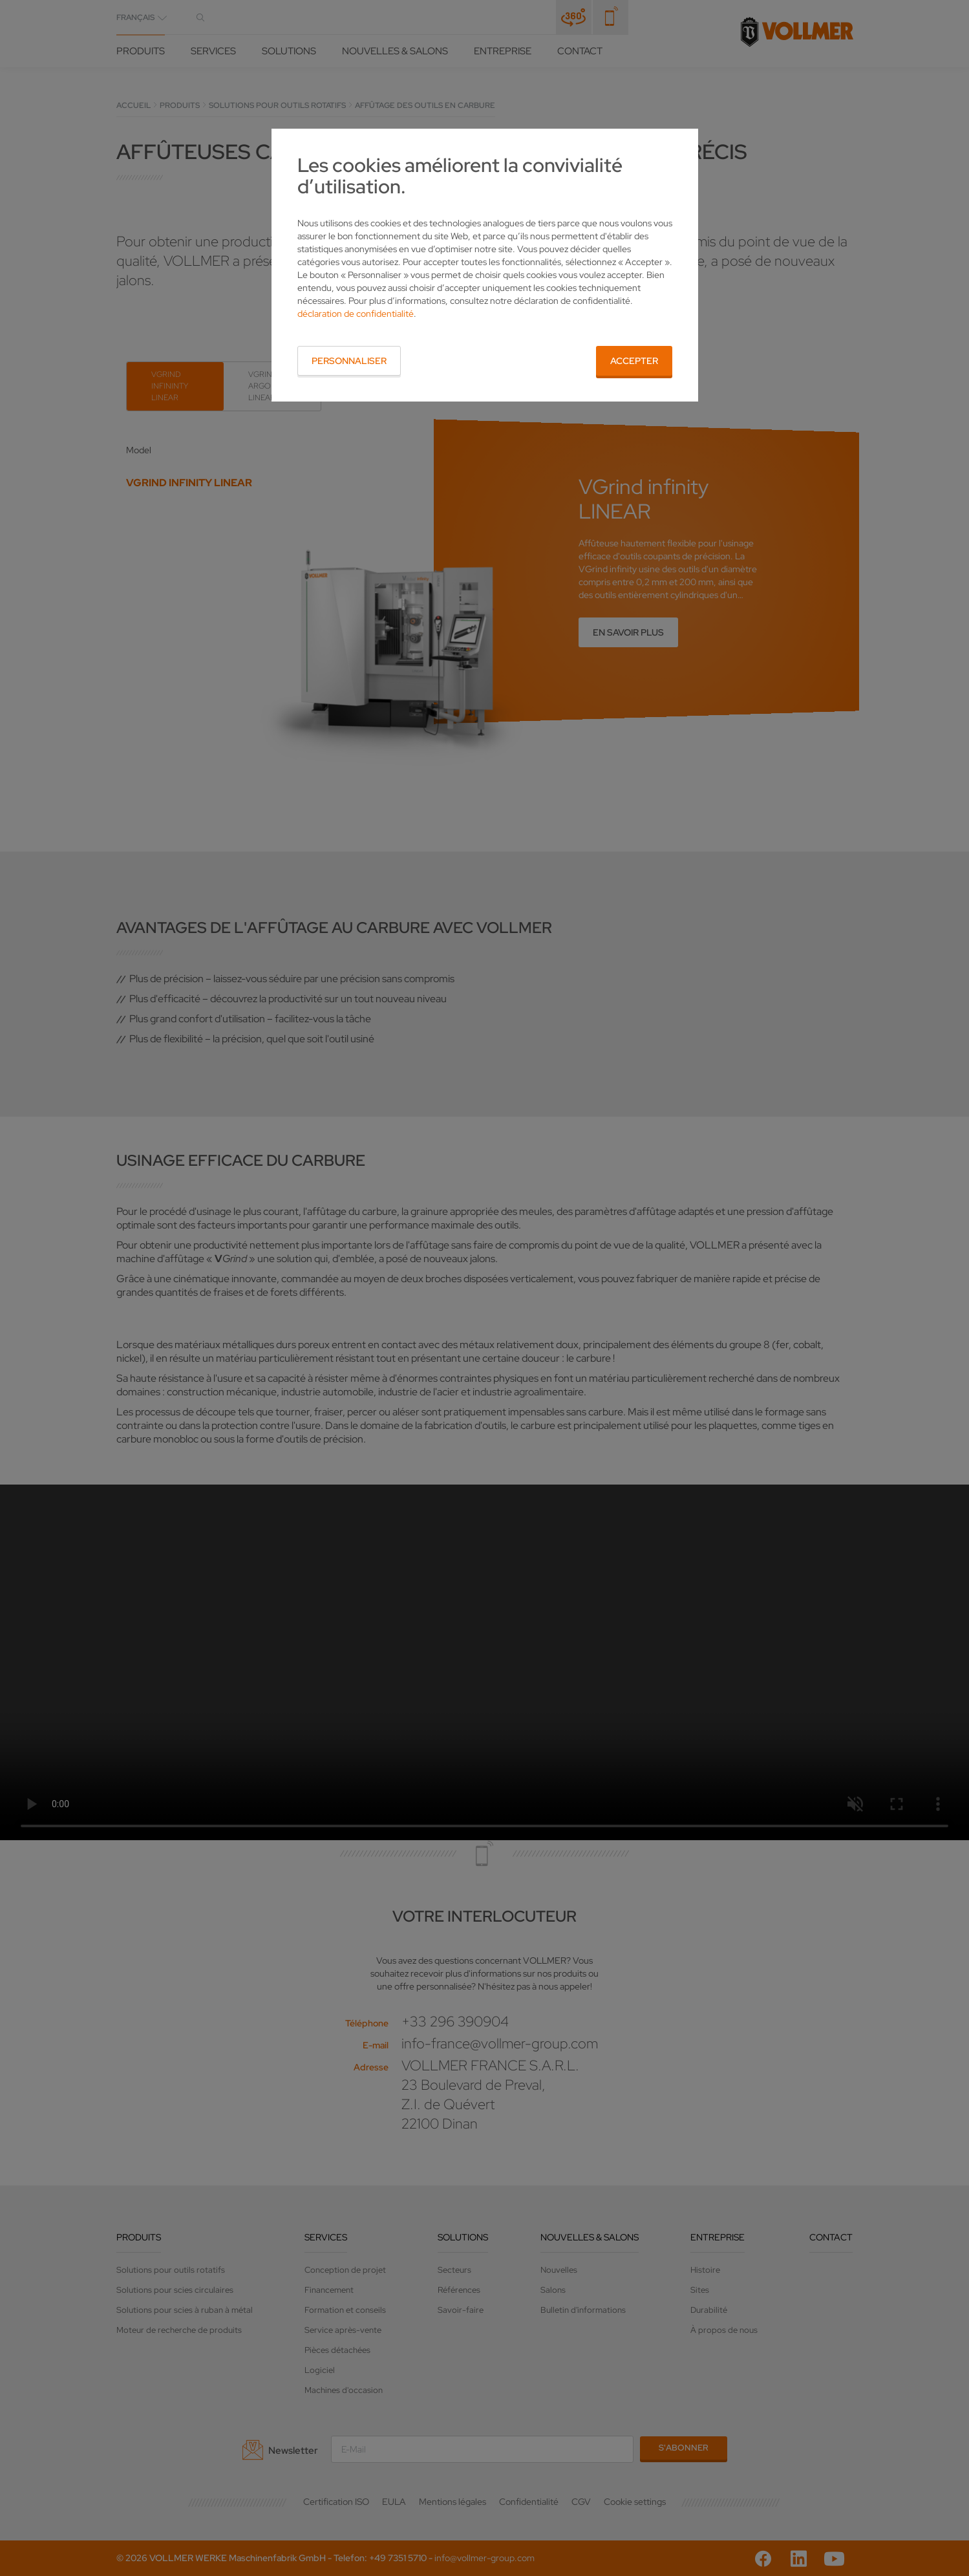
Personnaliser (349, 361)
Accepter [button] (634, 361)
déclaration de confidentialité (355, 313)
